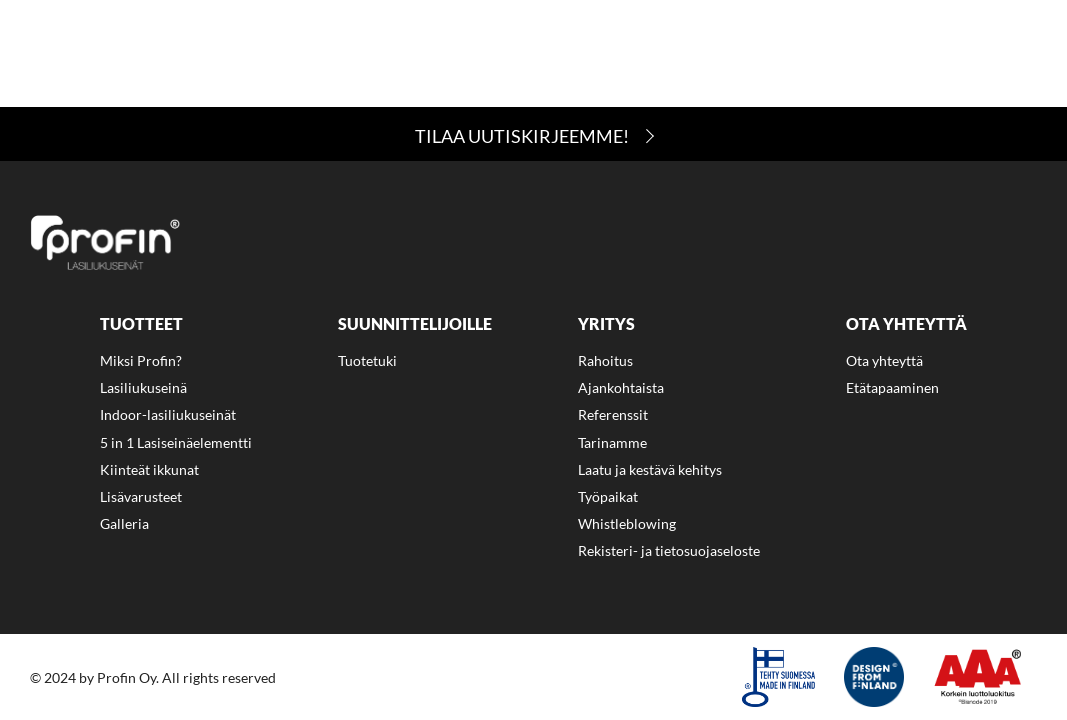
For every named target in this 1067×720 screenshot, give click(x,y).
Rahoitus (659, 50)
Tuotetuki (367, 360)
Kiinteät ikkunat (149, 469)
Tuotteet (268, 50)
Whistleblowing (627, 523)
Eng (62, 93)
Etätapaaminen (892, 387)
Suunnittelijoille (419, 50)
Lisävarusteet (141, 496)
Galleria (124, 523)
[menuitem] (137, 53)
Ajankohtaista (953, 50)
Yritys (556, 50)
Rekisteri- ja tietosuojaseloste (669, 550)
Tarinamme (612, 442)
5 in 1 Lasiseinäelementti (176, 442)
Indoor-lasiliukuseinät (168, 414)
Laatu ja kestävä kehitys (650, 469)
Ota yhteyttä (793, 50)
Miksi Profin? (137, 50)
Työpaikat (608, 496)
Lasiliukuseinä (143, 387)
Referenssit (613, 414)
